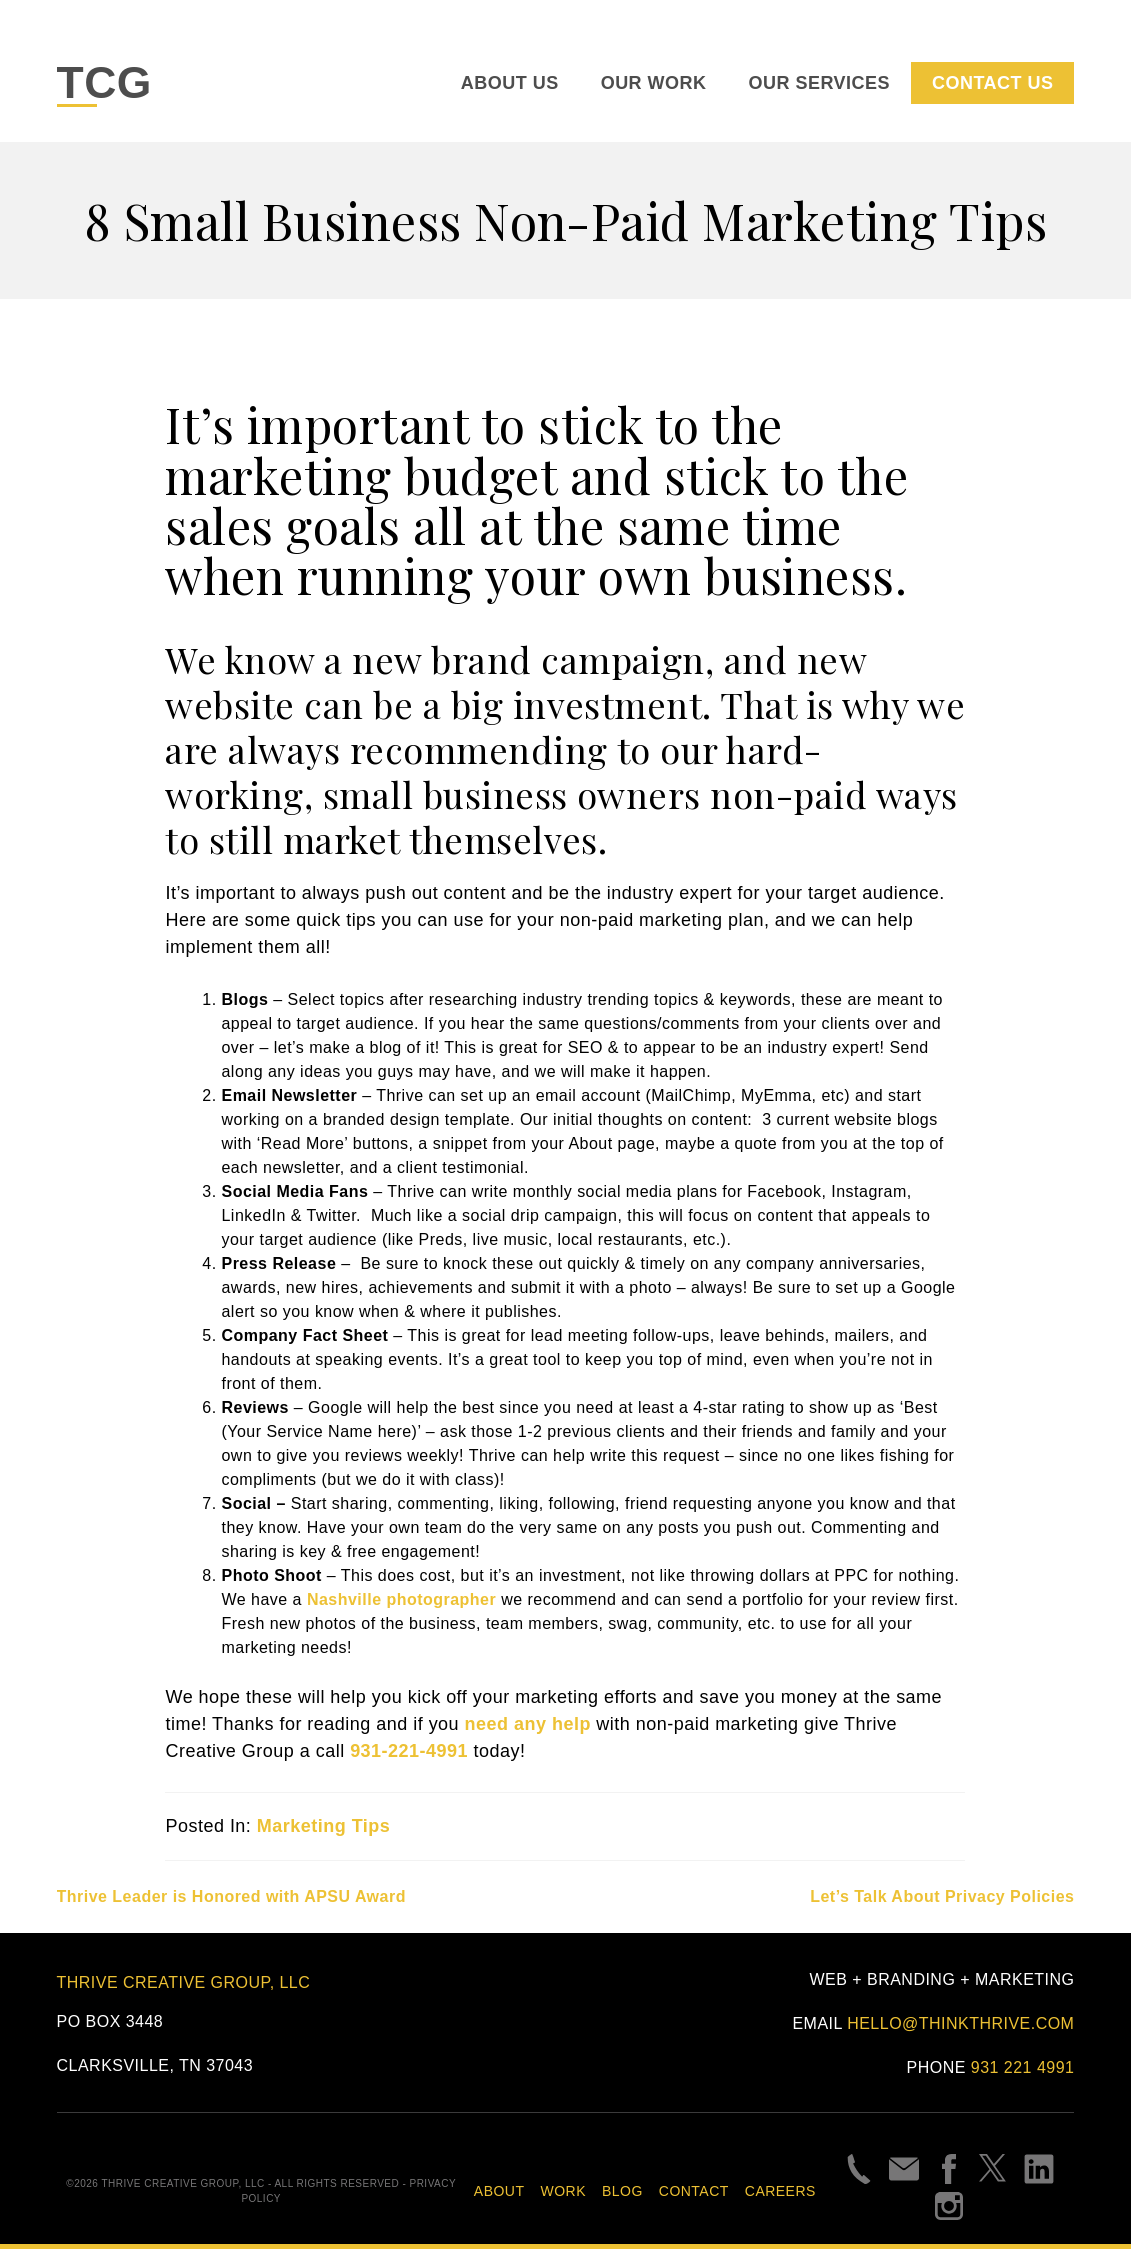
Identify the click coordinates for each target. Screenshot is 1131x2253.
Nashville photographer (401, 1604)
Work (563, 2195)
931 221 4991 (1023, 2072)
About (499, 2195)
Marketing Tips (323, 1831)
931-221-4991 (409, 1756)
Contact (694, 2195)
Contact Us (992, 86)
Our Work (654, 86)
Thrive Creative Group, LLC (184, 1986)
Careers (780, 2195)
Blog (622, 2195)
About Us (510, 86)
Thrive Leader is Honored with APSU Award (231, 1901)
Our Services (819, 86)
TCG (108, 85)
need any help (528, 1729)
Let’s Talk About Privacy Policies (942, 1901)
